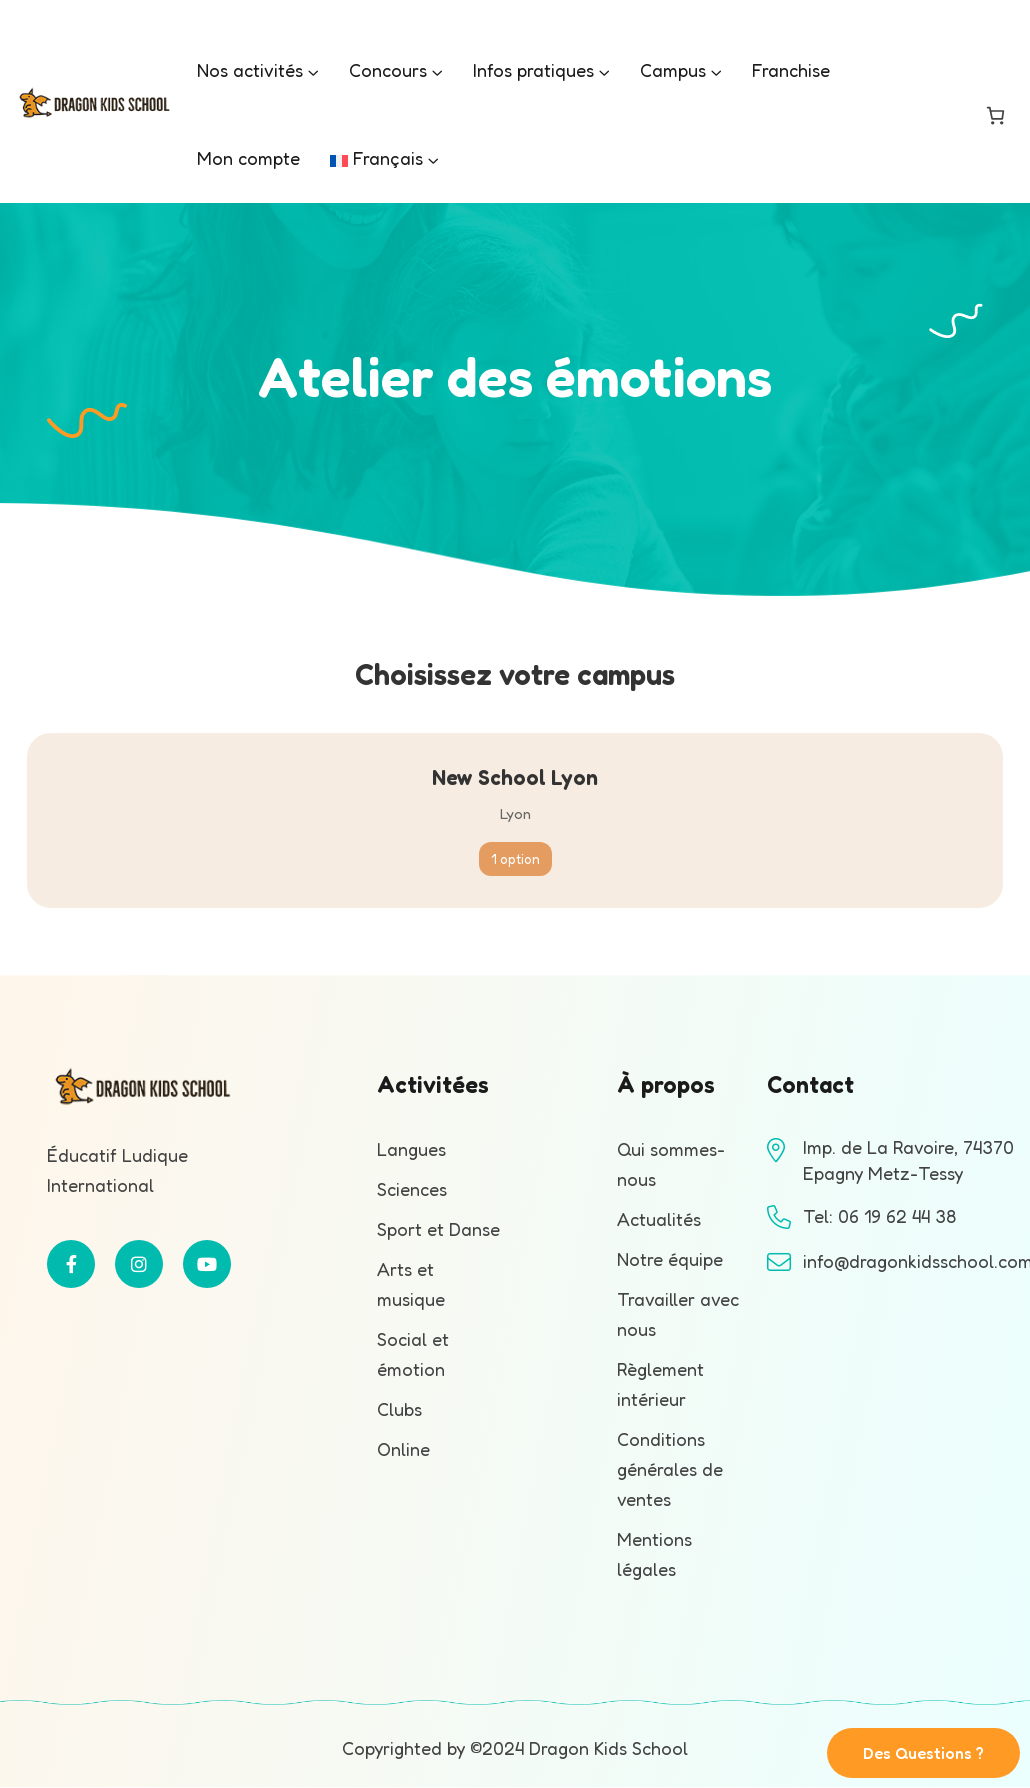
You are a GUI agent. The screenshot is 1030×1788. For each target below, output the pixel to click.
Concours (388, 70)
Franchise (791, 70)
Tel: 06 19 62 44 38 (879, 1216)
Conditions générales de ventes (670, 1469)
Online (403, 1449)
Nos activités (250, 70)
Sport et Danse (438, 1229)
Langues (411, 1149)
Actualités (659, 1219)
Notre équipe (670, 1259)
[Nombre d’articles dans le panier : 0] (995, 115)
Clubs (399, 1409)
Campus (673, 70)
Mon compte (248, 158)
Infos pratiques (533, 70)
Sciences (412, 1189)
